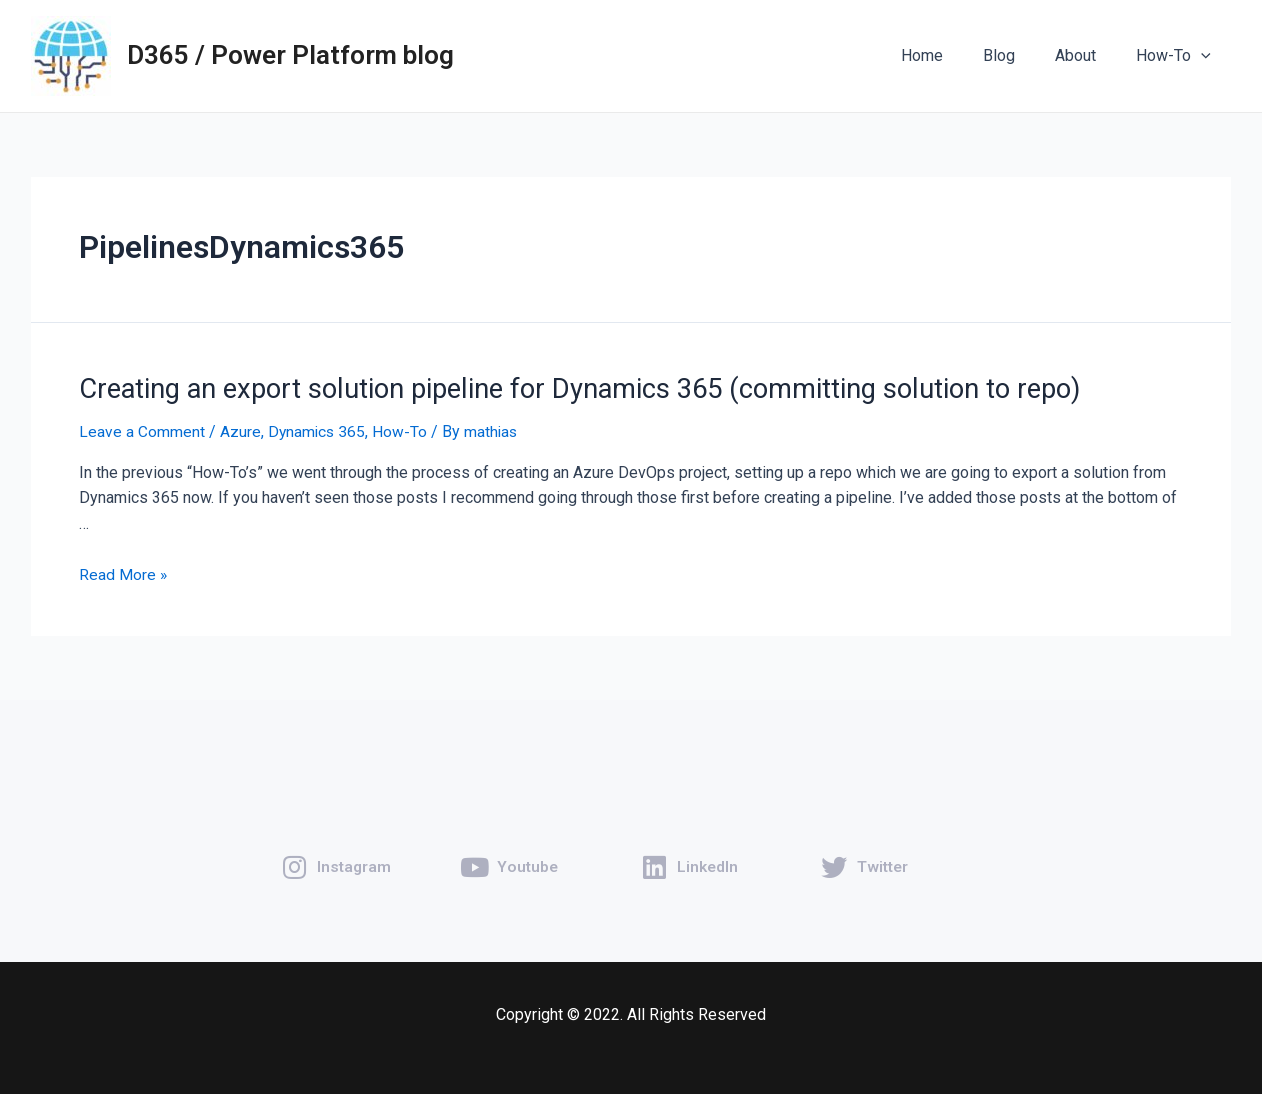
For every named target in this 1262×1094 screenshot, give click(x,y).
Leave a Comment (142, 430)
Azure (240, 430)
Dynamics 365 (318, 430)
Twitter (884, 854)
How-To (1177, 56)
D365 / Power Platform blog (290, 55)
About (1087, 55)
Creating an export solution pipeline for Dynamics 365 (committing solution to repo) (560, 388)
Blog (1019, 55)
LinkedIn (708, 854)
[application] (1205, 56)
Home (950, 55)
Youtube (528, 854)
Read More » (123, 572)
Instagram (355, 854)
